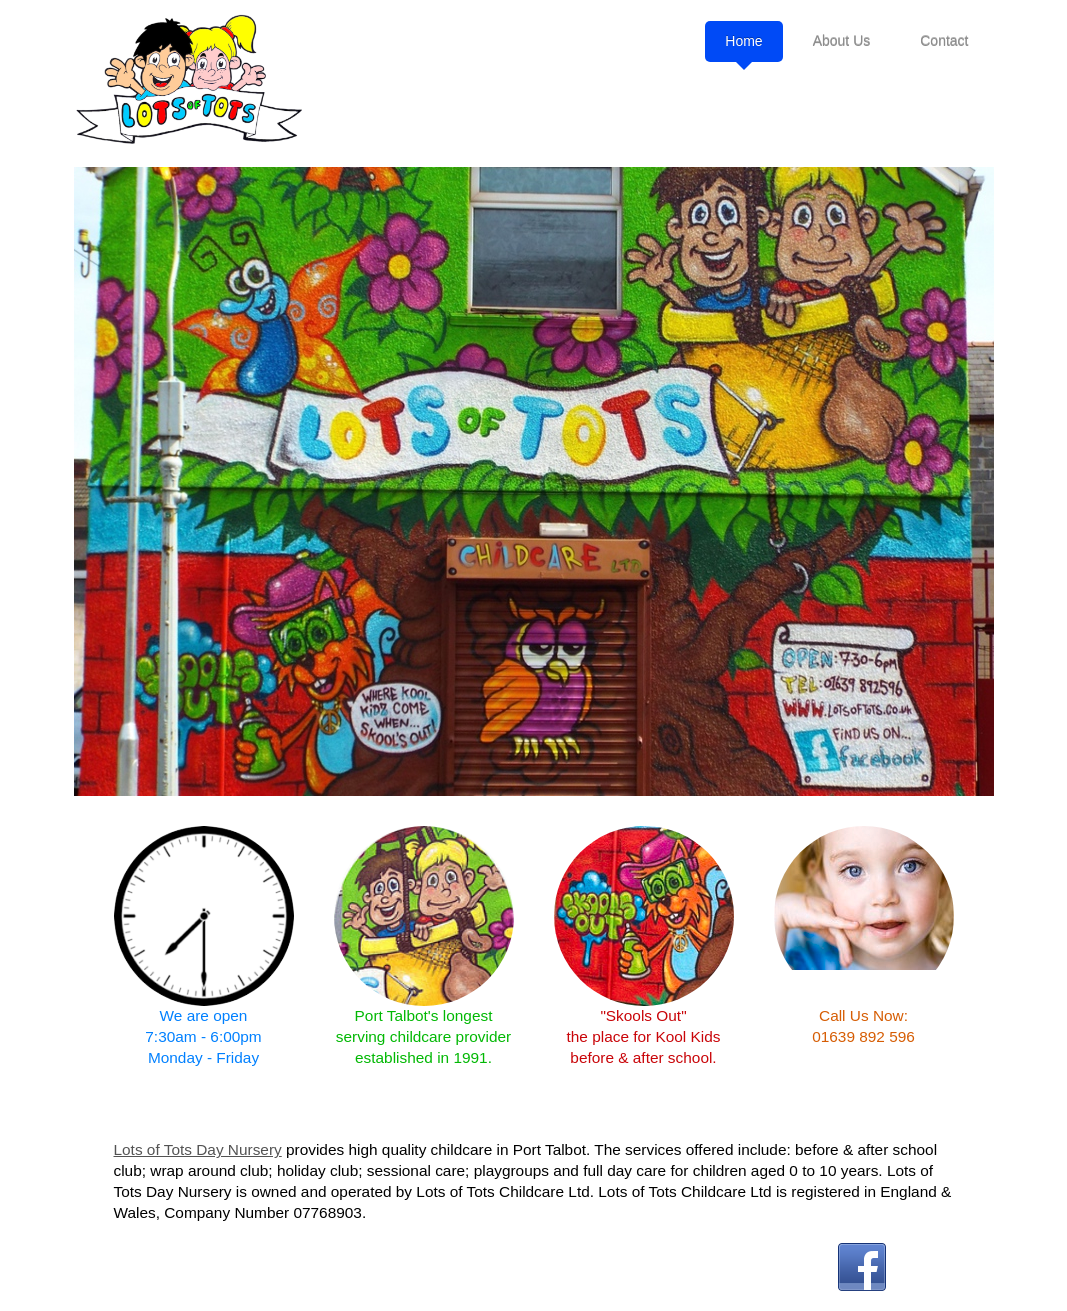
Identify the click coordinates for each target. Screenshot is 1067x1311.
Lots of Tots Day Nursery (198, 1149)
